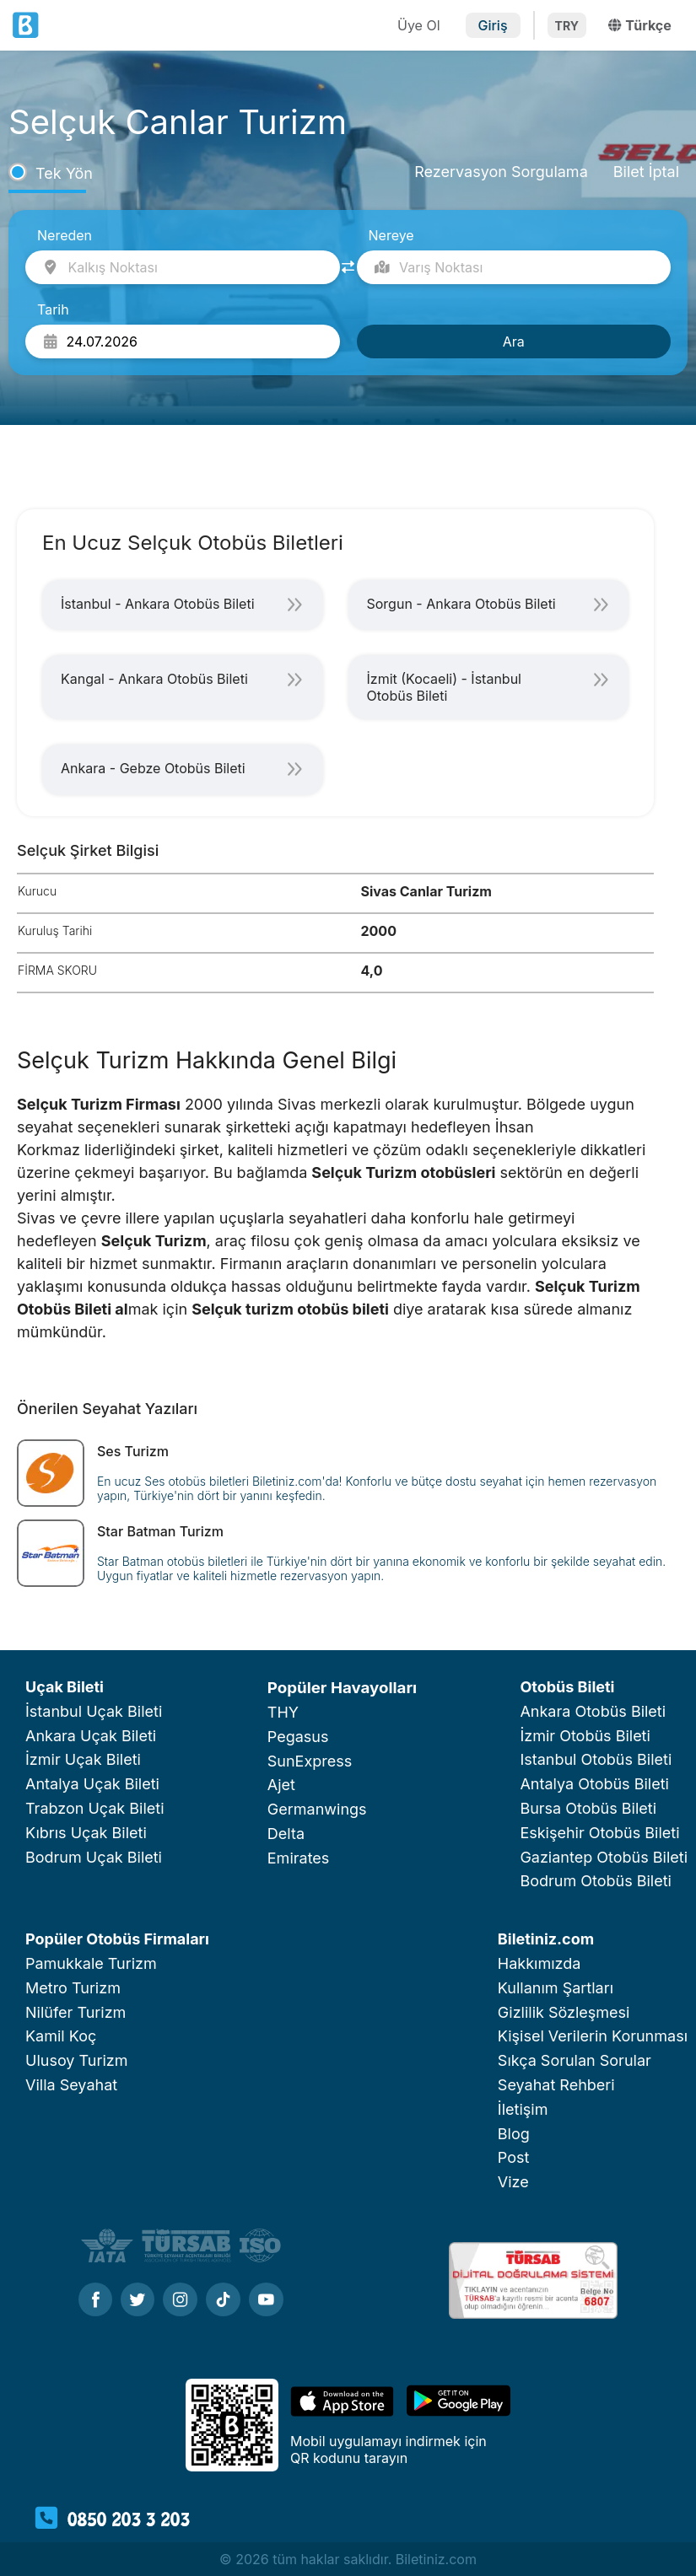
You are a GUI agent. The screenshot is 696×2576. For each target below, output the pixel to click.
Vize (513, 2182)
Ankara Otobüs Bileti (593, 1711)
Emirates (298, 1858)
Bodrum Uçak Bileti (93, 1857)
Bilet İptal (646, 171)
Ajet (281, 1785)
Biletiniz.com (546, 1939)
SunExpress (309, 1761)
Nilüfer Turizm (75, 2012)
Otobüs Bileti (567, 1687)
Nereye (391, 235)
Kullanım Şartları (555, 1988)
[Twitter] (137, 2301)
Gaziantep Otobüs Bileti (604, 1857)
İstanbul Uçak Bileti (93, 1711)
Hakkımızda (539, 1963)
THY (283, 1712)
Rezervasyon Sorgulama (501, 171)
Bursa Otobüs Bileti (588, 1808)
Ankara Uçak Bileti (90, 1736)
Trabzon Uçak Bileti (95, 1808)
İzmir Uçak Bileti (83, 1759)
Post (514, 2157)
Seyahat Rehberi (556, 2085)
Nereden (64, 235)
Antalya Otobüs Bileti (594, 1784)
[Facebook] (95, 2301)
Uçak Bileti (64, 1687)
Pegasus (298, 1736)
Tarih (53, 309)
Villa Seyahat (71, 2085)
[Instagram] (180, 2301)
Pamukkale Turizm (91, 1963)
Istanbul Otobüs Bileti (596, 1759)
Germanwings (317, 1809)
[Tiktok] (223, 2301)
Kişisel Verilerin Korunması (593, 2036)
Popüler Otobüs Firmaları (117, 1939)
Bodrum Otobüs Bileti (596, 1881)
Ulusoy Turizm (76, 2060)
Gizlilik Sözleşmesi (564, 2012)
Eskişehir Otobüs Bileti (599, 1833)
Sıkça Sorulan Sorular (574, 2060)
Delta (286, 1833)
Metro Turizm (73, 1988)
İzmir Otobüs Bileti (585, 1736)
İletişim (523, 2109)
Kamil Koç (60, 2036)
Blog (514, 2134)
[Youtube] (266, 2301)
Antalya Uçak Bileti (92, 1784)
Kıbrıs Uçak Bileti (86, 1833)
